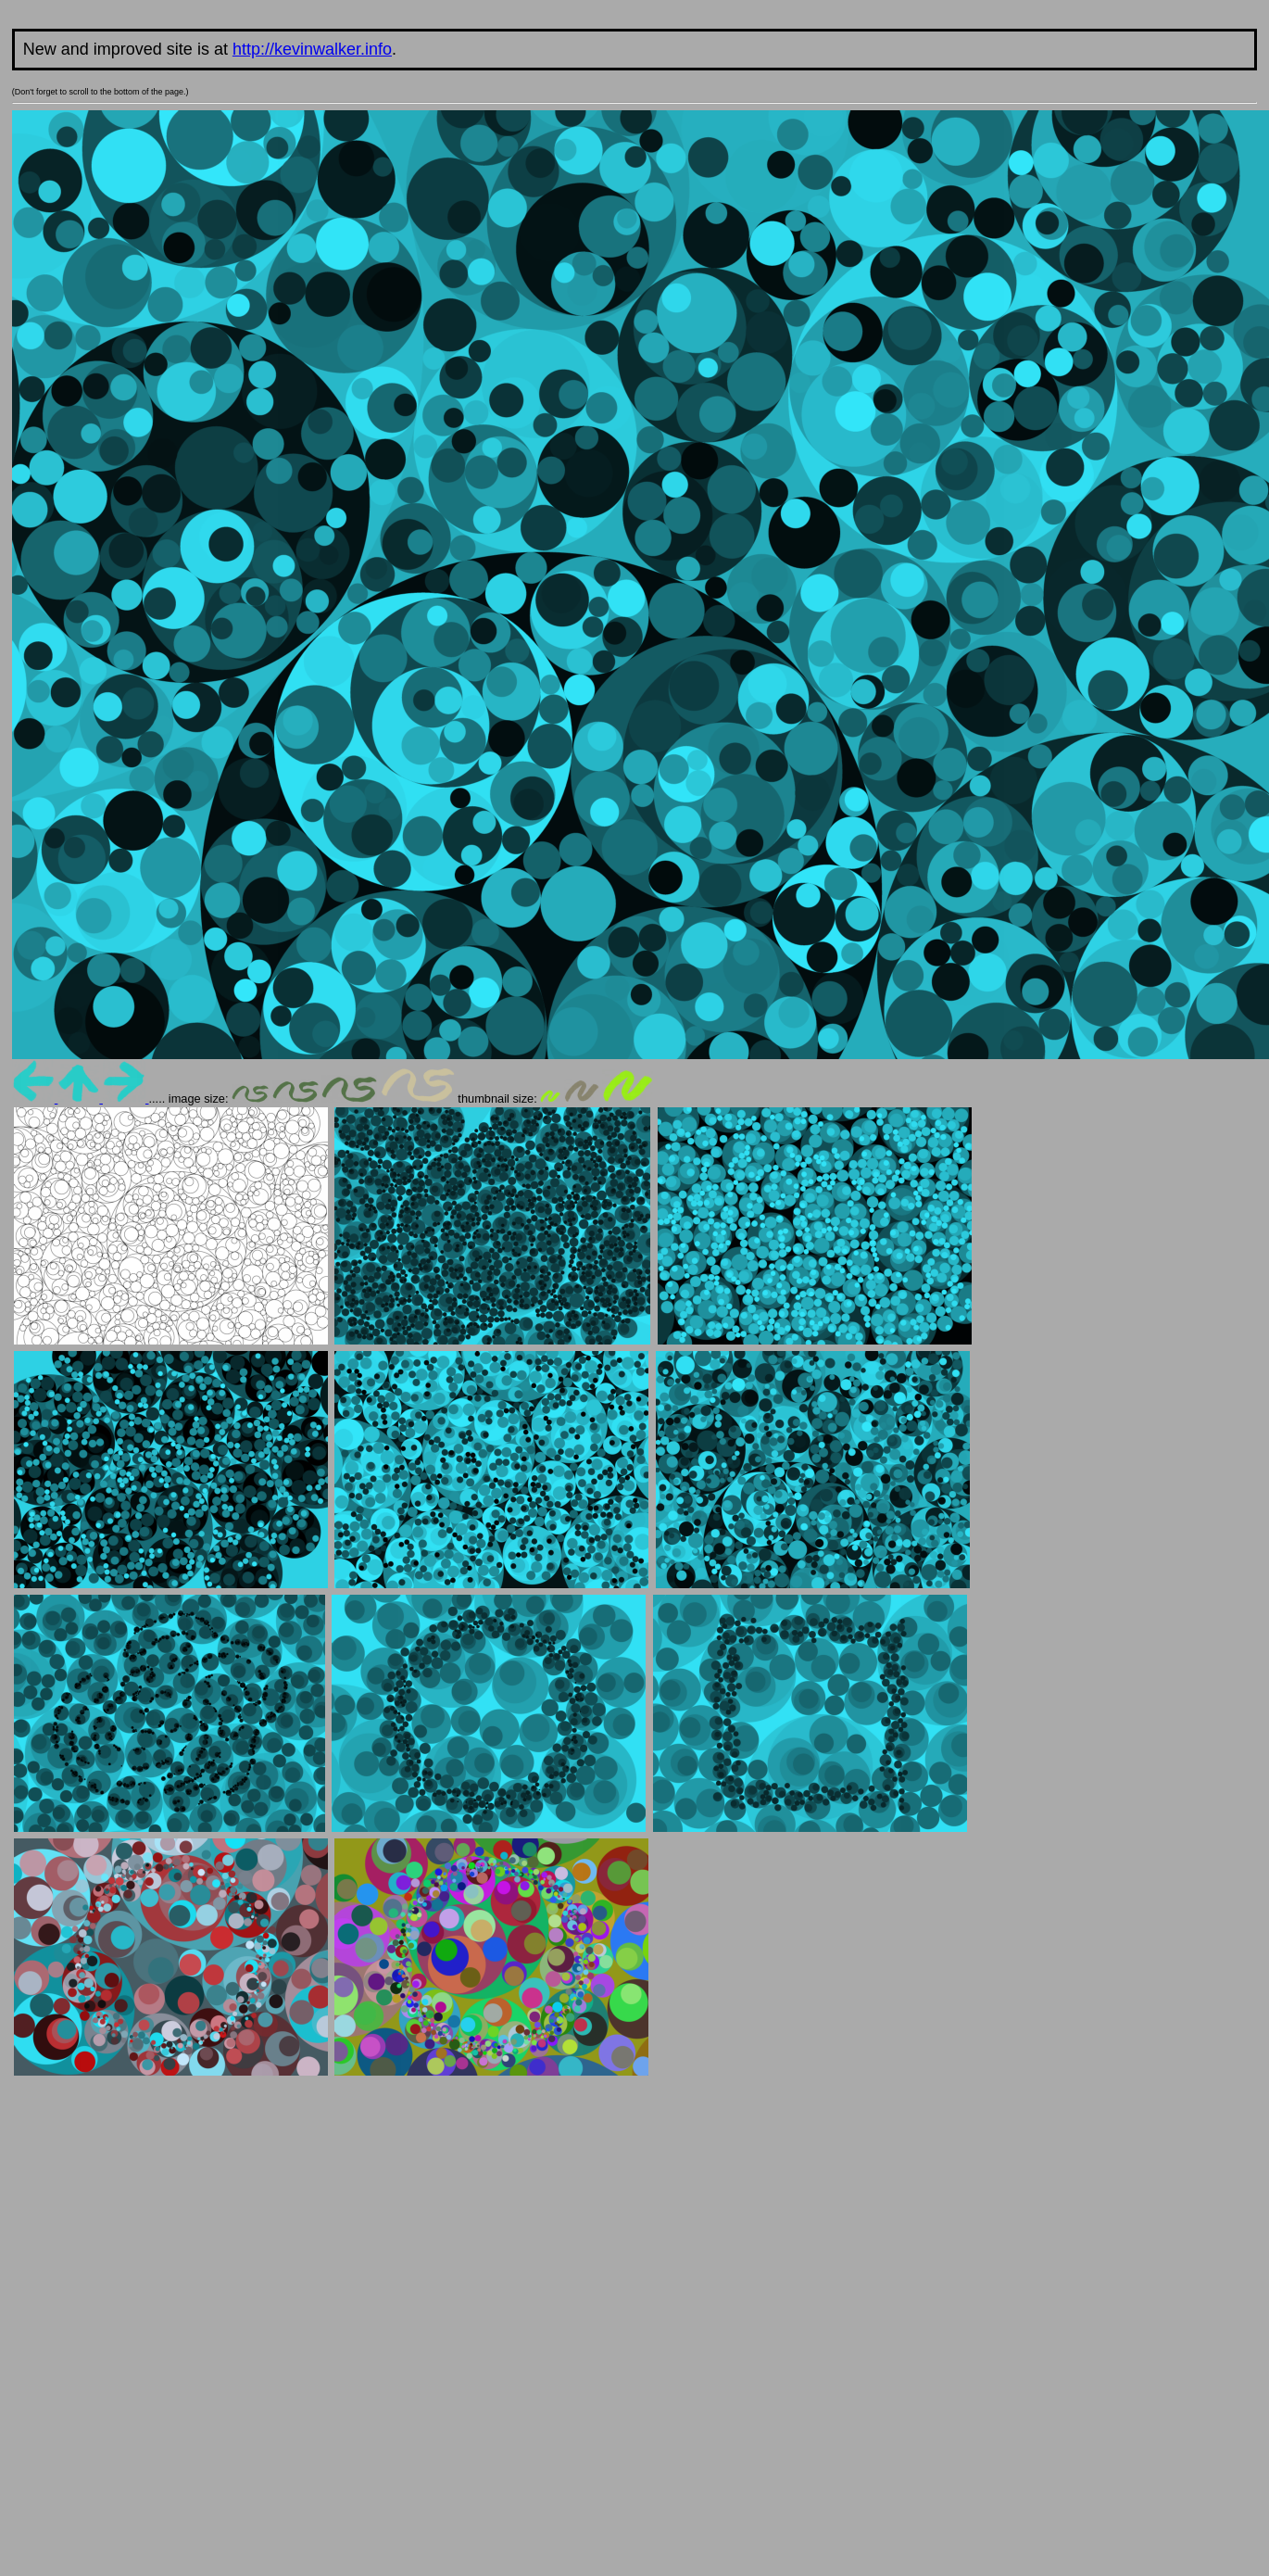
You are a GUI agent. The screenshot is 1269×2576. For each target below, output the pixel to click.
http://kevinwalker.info (312, 49)
